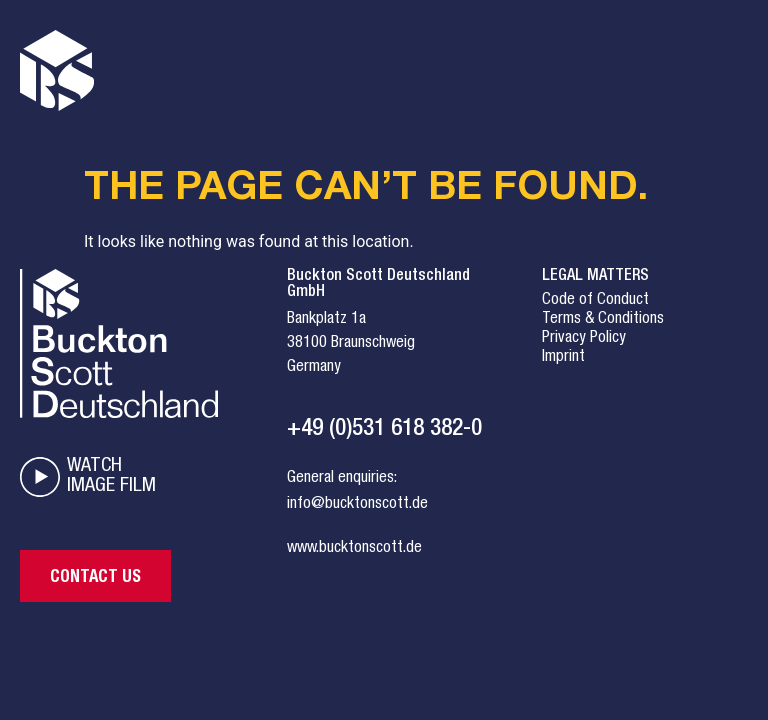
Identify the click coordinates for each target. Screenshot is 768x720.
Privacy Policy (584, 339)
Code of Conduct (595, 301)
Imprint (563, 358)
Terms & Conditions (603, 320)
